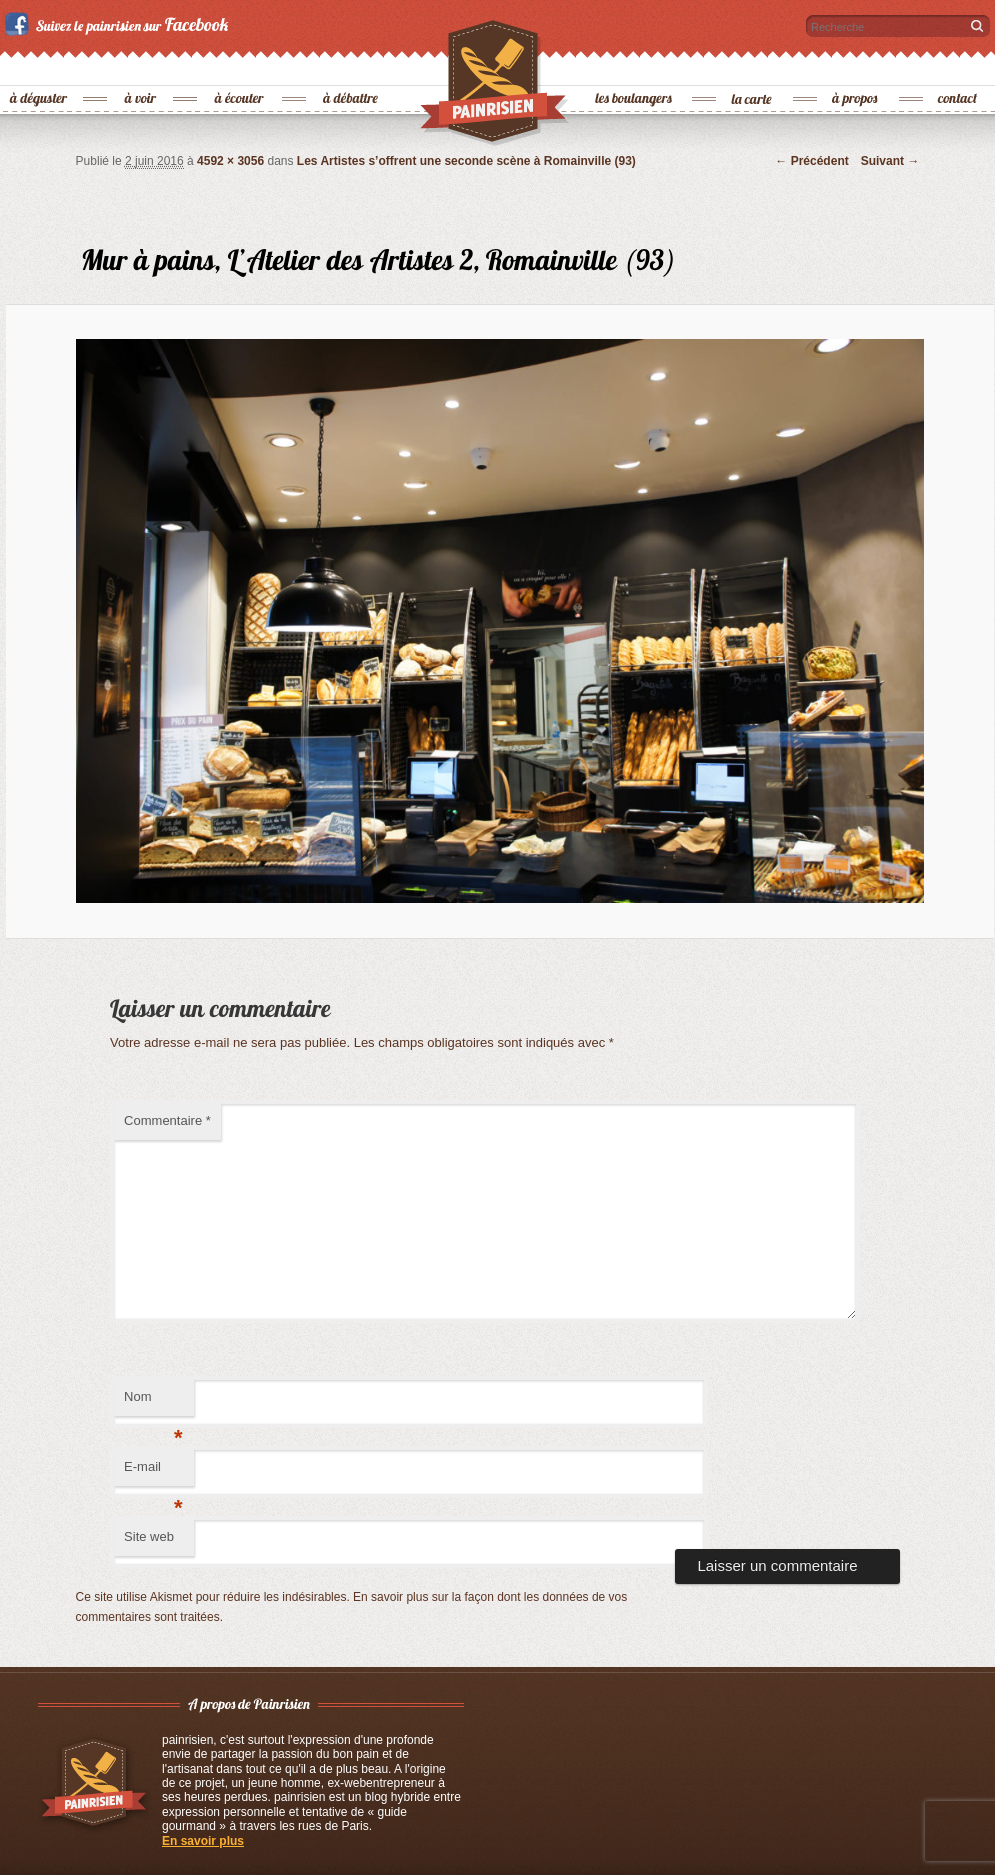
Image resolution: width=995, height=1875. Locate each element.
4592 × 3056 (230, 161)
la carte (753, 65)
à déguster (39, 65)
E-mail (153, 1472)
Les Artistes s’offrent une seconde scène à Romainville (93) (466, 161)
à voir (141, 65)
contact (958, 65)
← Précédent (811, 161)
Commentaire (167, 1120)
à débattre (351, 65)
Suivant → (890, 161)
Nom (153, 1402)
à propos (856, 65)
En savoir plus (203, 1841)
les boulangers (634, 65)
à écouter (239, 65)
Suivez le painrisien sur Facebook (119, 24)
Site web (149, 1536)
